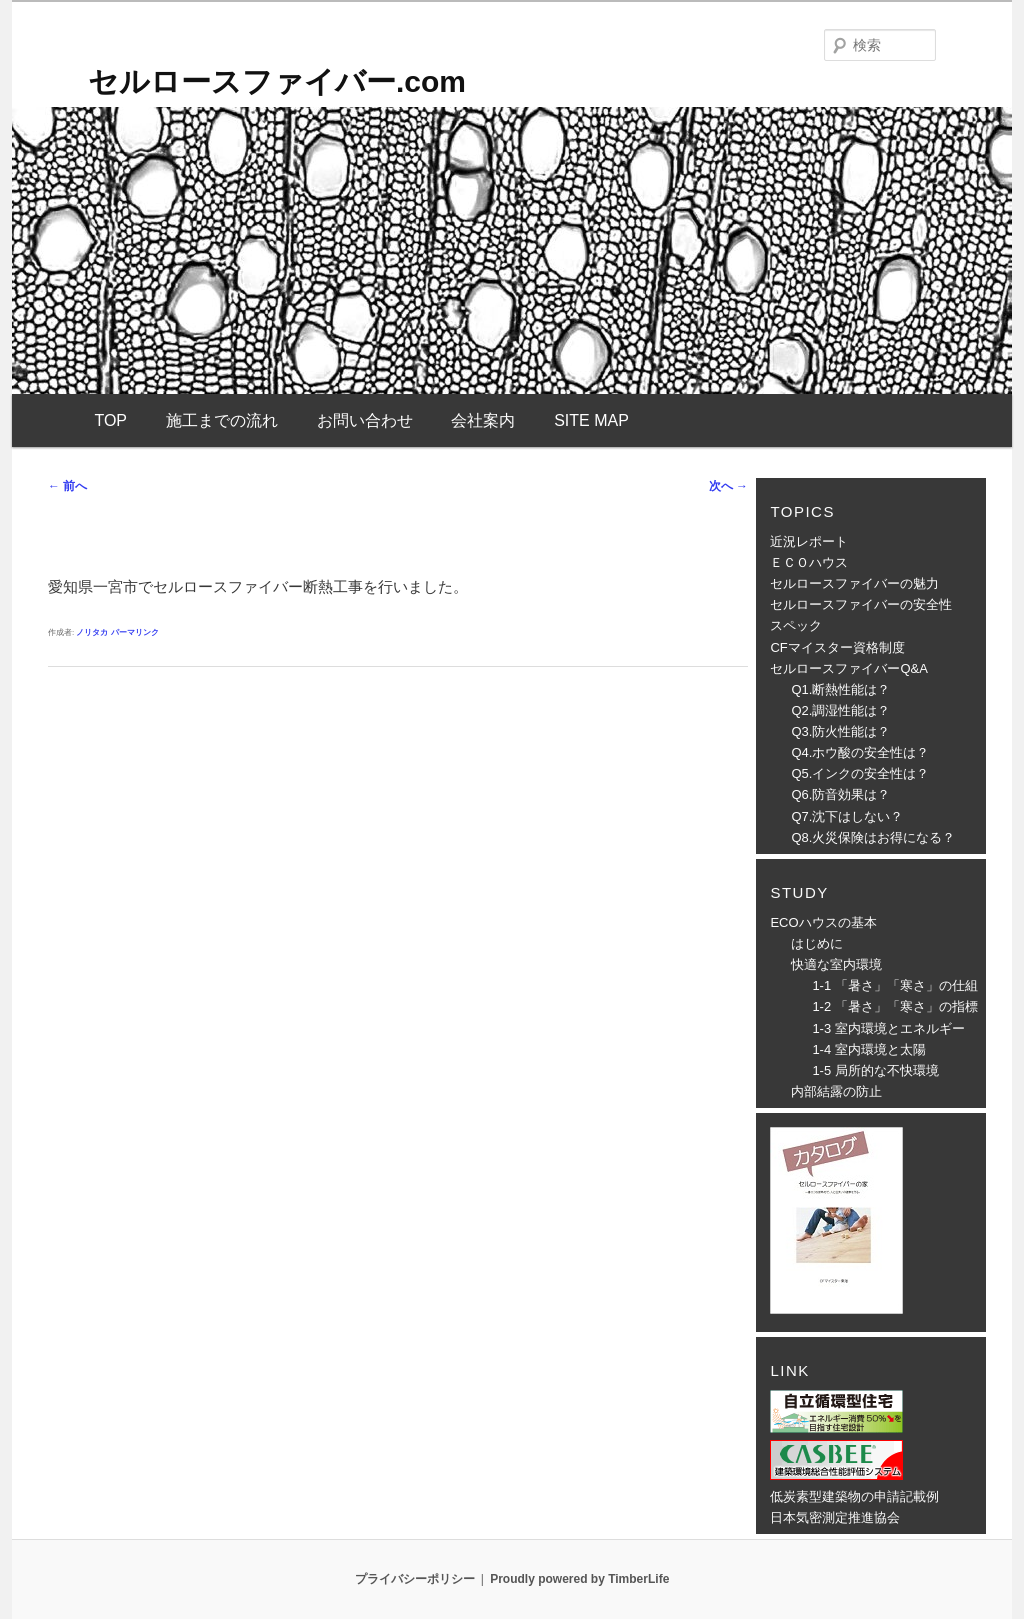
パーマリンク (135, 632)
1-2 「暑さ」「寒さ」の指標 (894, 1006)
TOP (110, 420)
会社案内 (483, 420)
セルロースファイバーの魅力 (854, 583)
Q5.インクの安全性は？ (860, 773)
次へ (728, 486)
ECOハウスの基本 (823, 922)
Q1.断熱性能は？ (840, 689)
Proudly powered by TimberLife (579, 1579)
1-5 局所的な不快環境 (875, 1070)
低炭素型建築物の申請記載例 (854, 1496)
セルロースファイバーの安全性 (861, 604)
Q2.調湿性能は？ (840, 710)
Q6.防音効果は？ (840, 794)
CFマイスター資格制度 (837, 647)
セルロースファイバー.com (277, 81)
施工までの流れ (222, 420)
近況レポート (809, 541)
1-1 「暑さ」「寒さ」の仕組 (894, 985)
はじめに (817, 943)
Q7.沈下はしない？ (847, 816)
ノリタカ (92, 632)
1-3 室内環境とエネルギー (888, 1028)
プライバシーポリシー (415, 1579)
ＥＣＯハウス (809, 562)
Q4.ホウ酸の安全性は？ (860, 752)
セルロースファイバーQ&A (848, 668)
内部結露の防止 (836, 1091)
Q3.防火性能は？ (840, 731)
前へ (67, 486)
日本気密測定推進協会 (835, 1517)
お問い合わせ (365, 420)
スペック (796, 625)
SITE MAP (591, 420)
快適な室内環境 (836, 964)
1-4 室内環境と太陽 (868, 1049)
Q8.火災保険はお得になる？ (873, 837)
